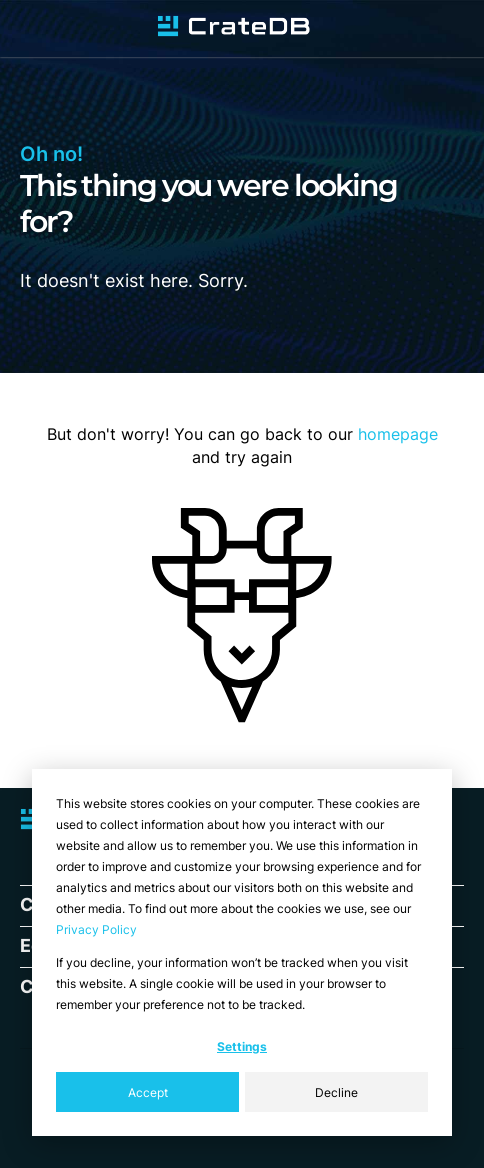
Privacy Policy (96, 929)
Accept (148, 1092)
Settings (242, 1046)
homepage (398, 434)
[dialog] (242, 952)
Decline (336, 1092)
